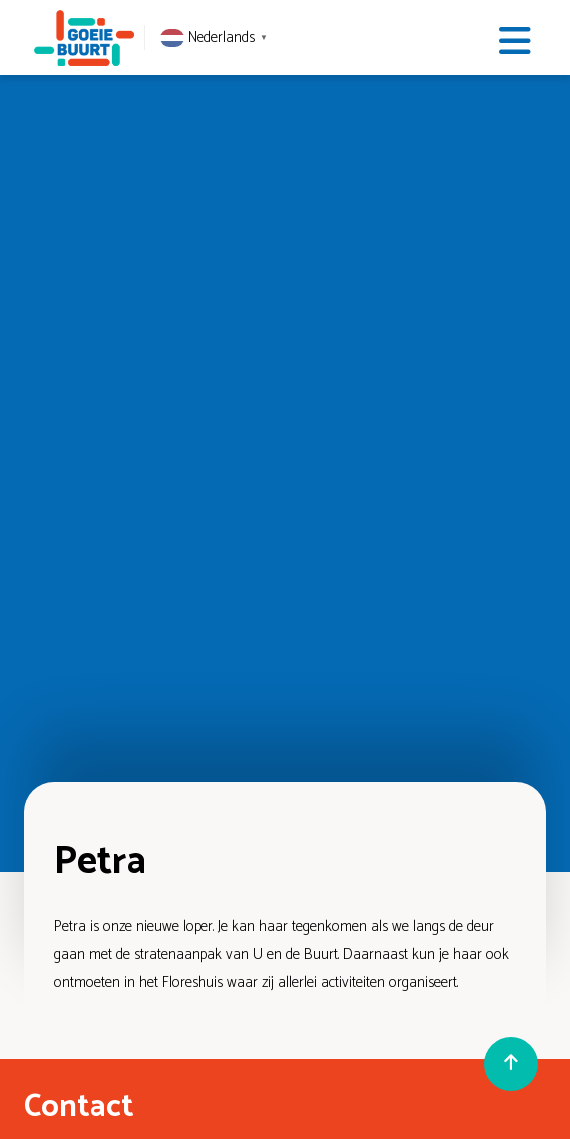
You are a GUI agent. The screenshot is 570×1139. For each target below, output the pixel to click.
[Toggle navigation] (515, 41)
